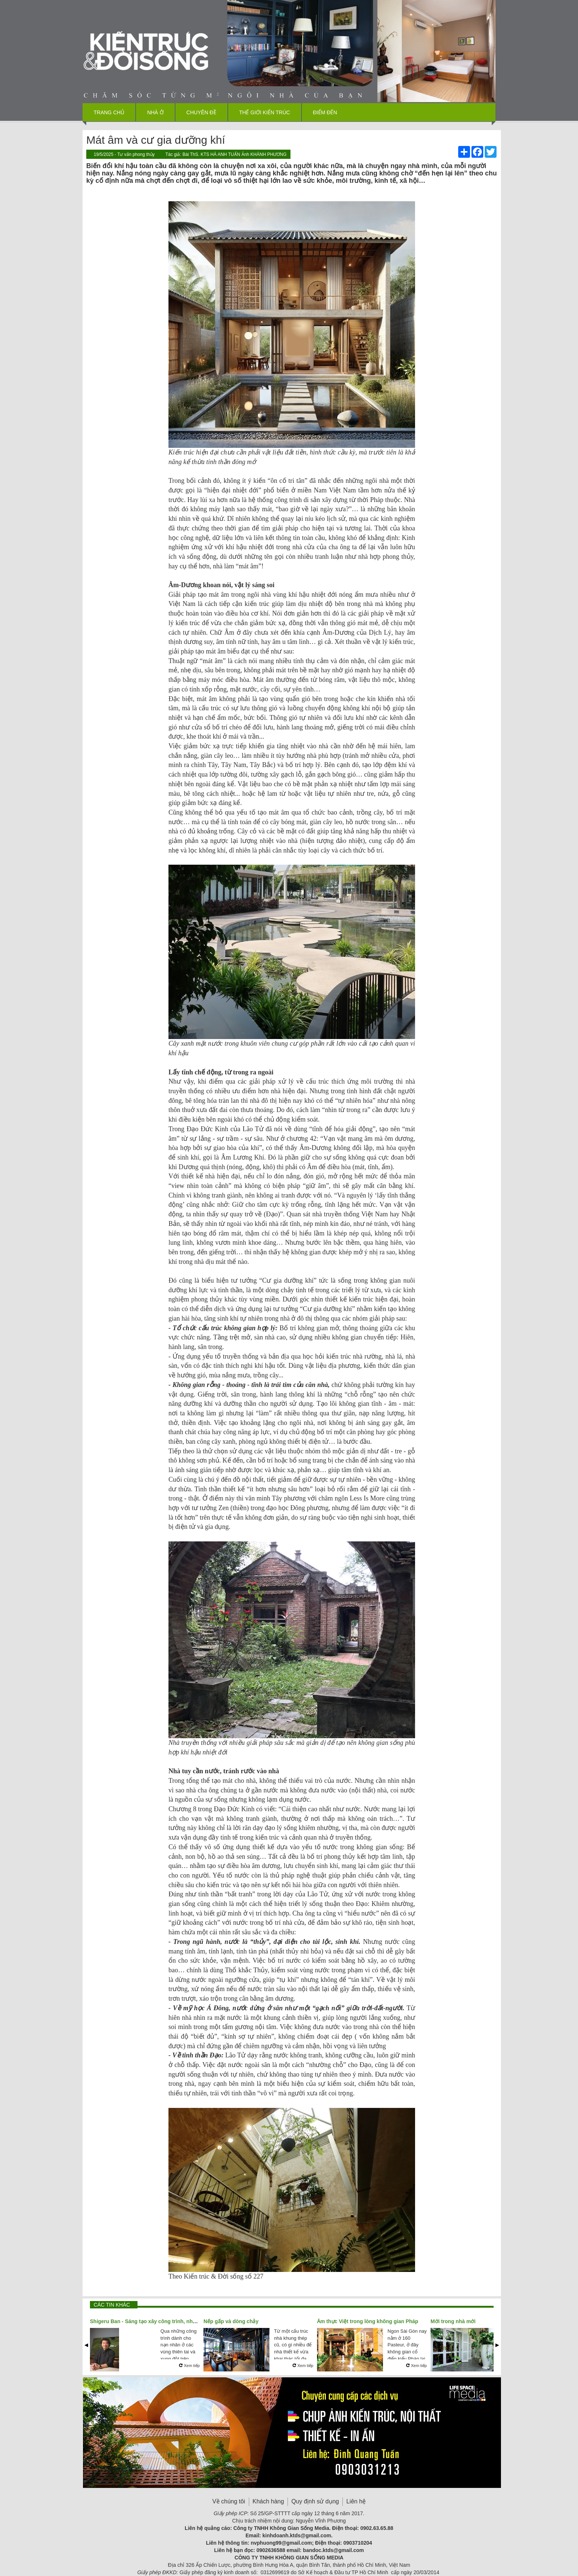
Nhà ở (155, 112)
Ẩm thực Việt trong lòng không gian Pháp (367, 2321)
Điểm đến (325, 112)
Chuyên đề (201, 112)
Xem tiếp (189, 2365)
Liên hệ (356, 2501)
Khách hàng (268, 2501)
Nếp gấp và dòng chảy (230, 2321)
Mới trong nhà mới (453, 2321)
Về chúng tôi (228, 2501)
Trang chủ (109, 112)
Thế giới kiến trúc (264, 112)
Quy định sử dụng (315, 2501)
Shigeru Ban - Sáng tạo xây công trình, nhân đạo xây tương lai (166, 2321)
